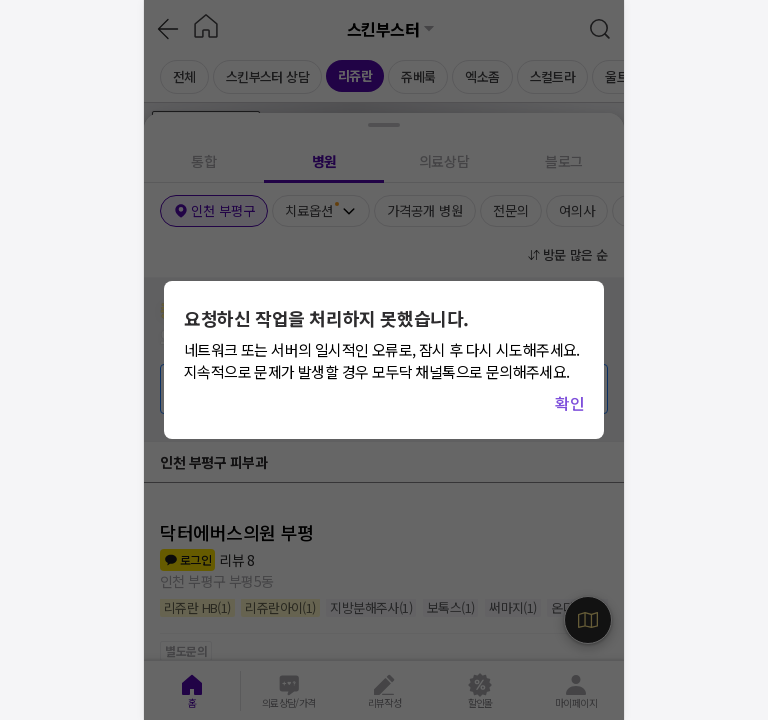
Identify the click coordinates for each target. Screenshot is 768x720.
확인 (569, 403)
